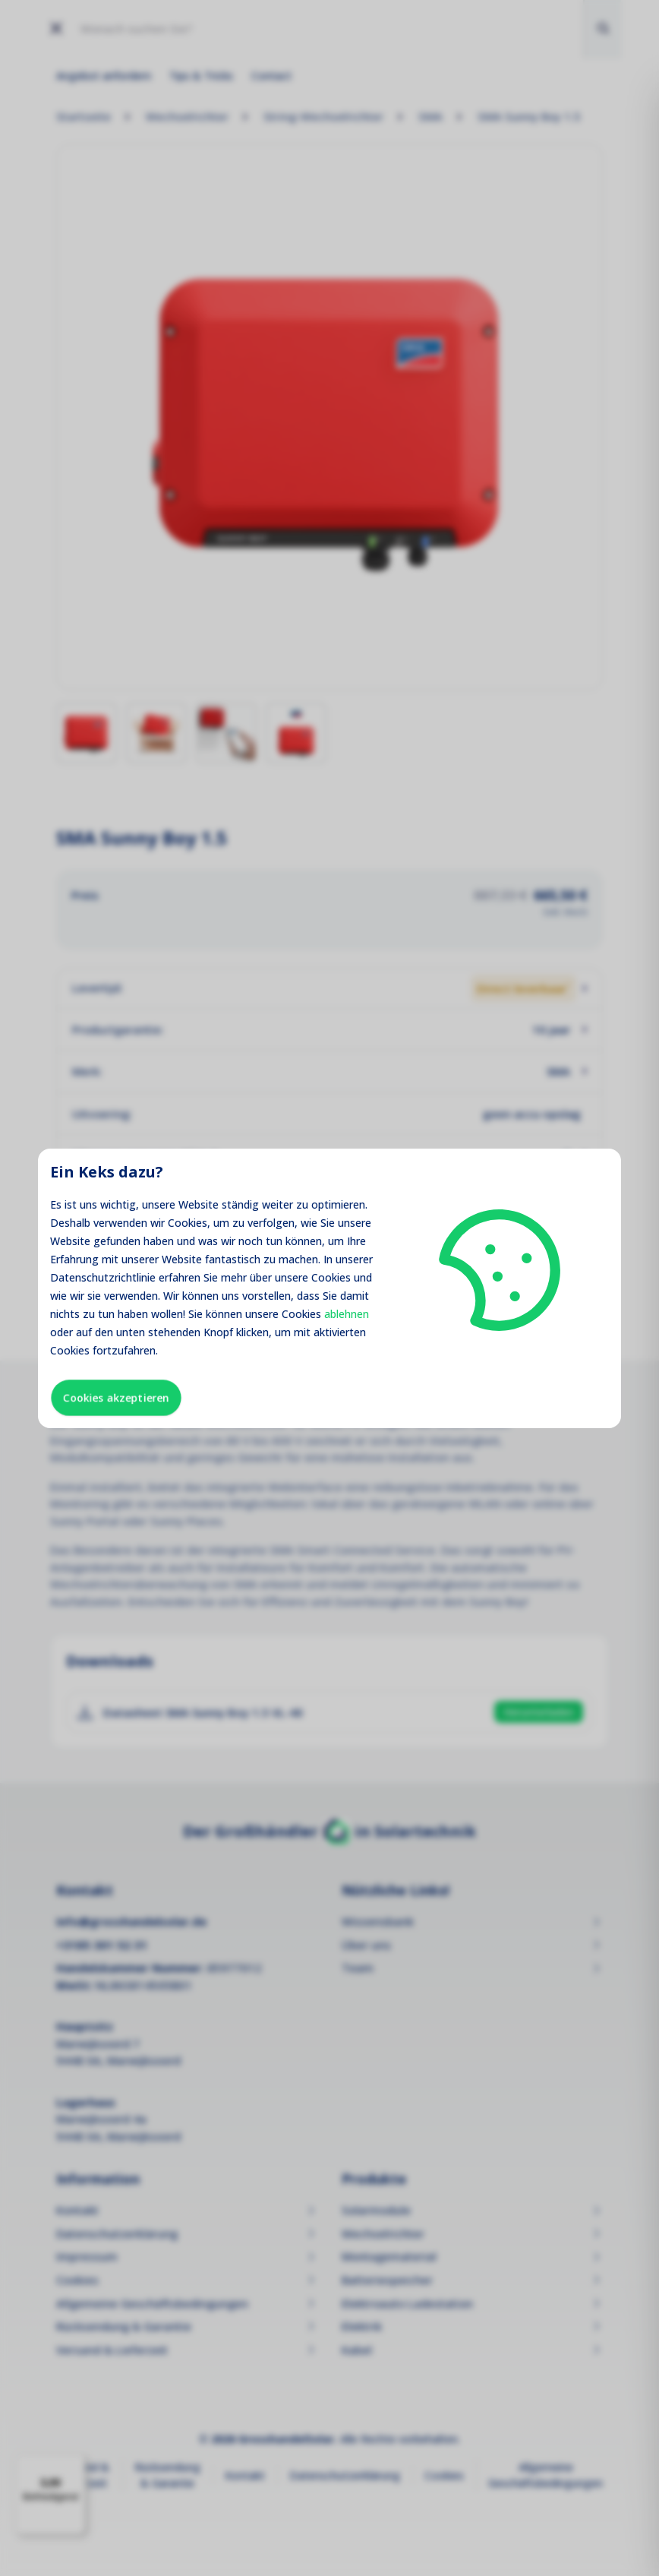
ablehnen (346, 1314)
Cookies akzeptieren (116, 1397)
